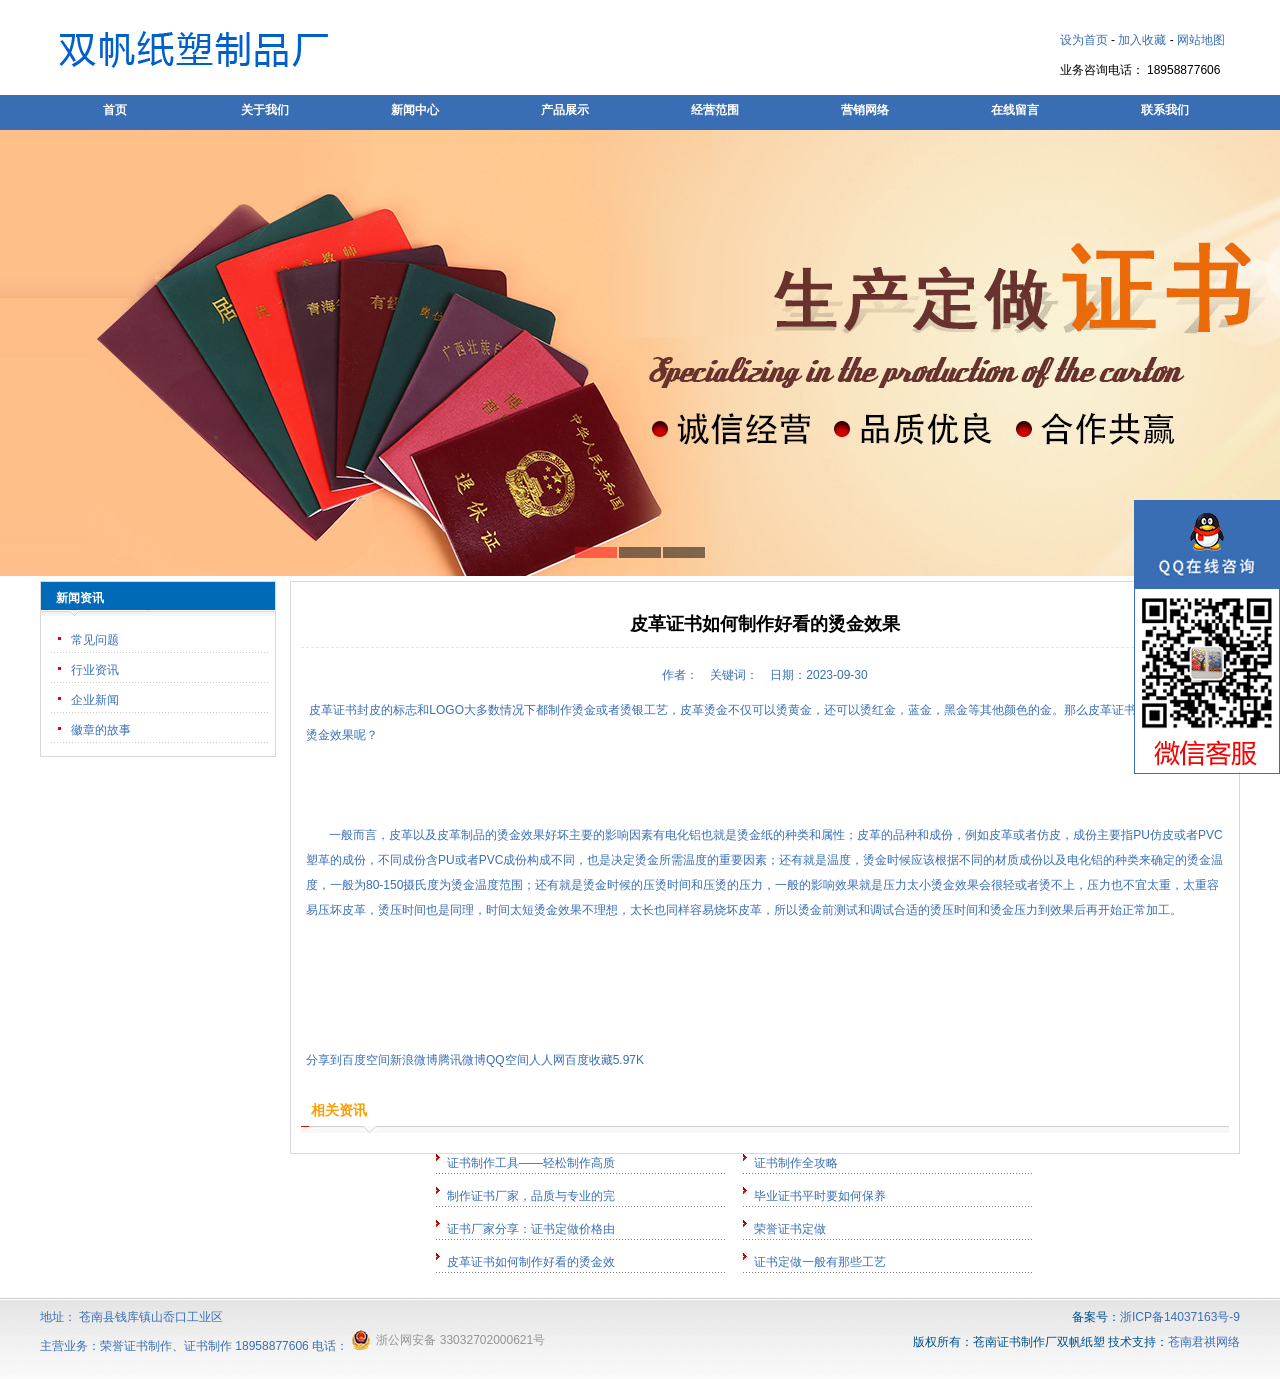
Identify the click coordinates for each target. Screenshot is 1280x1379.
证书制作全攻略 (796, 1163)
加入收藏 (1142, 40)
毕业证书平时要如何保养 (820, 1196)
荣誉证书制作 (136, 1346)
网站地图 (1201, 40)
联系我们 (1165, 110)
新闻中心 (415, 110)
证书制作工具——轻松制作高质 (531, 1163)
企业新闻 (95, 700)
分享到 (324, 1060)
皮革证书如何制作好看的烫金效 (531, 1262)
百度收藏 (589, 1060)
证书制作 (208, 1346)
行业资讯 (95, 670)
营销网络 (865, 110)
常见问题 (95, 640)
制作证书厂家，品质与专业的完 (531, 1196)
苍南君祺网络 (1204, 1342)
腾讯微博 (462, 1060)
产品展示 (565, 110)
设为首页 (1084, 40)
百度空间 (366, 1060)
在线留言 (1015, 110)
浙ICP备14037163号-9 (1180, 1317)
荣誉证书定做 (790, 1229)
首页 (115, 110)
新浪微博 (414, 1060)
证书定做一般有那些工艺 (820, 1262)
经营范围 (715, 110)
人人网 (547, 1060)
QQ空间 (507, 1060)
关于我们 (265, 110)
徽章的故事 (101, 730)
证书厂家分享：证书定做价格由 (531, 1229)
